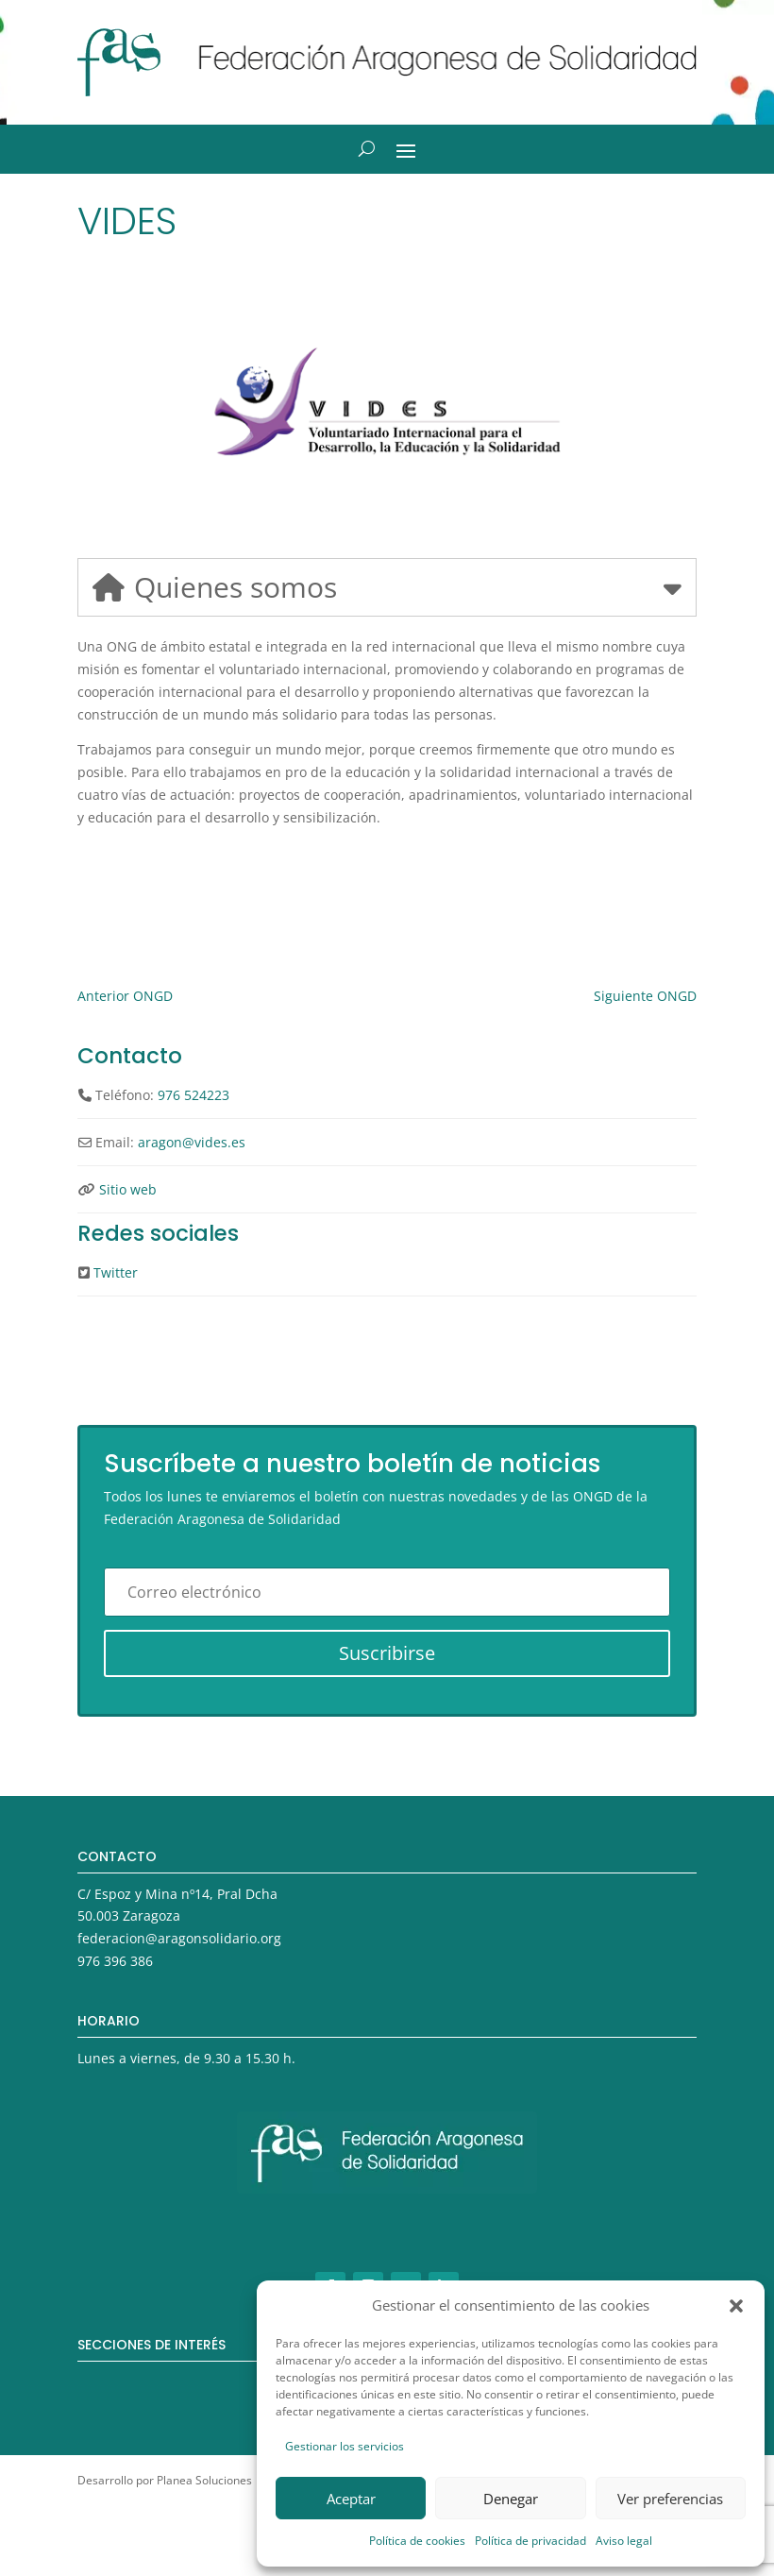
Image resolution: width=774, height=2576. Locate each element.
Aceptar (351, 2498)
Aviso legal (624, 2541)
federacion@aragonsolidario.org (179, 1938)
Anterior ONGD (125, 996)
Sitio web (128, 1189)
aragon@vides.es (191, 1142)
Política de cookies (417, 2541)
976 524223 (193, 1095)
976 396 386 (115, 1961)
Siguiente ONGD (645, 996)
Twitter (115, 1272)
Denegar (510, 2498)
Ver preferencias (670, 2498)
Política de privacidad (530, 2541)
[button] (736, 2305)
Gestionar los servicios (344, 2446)
